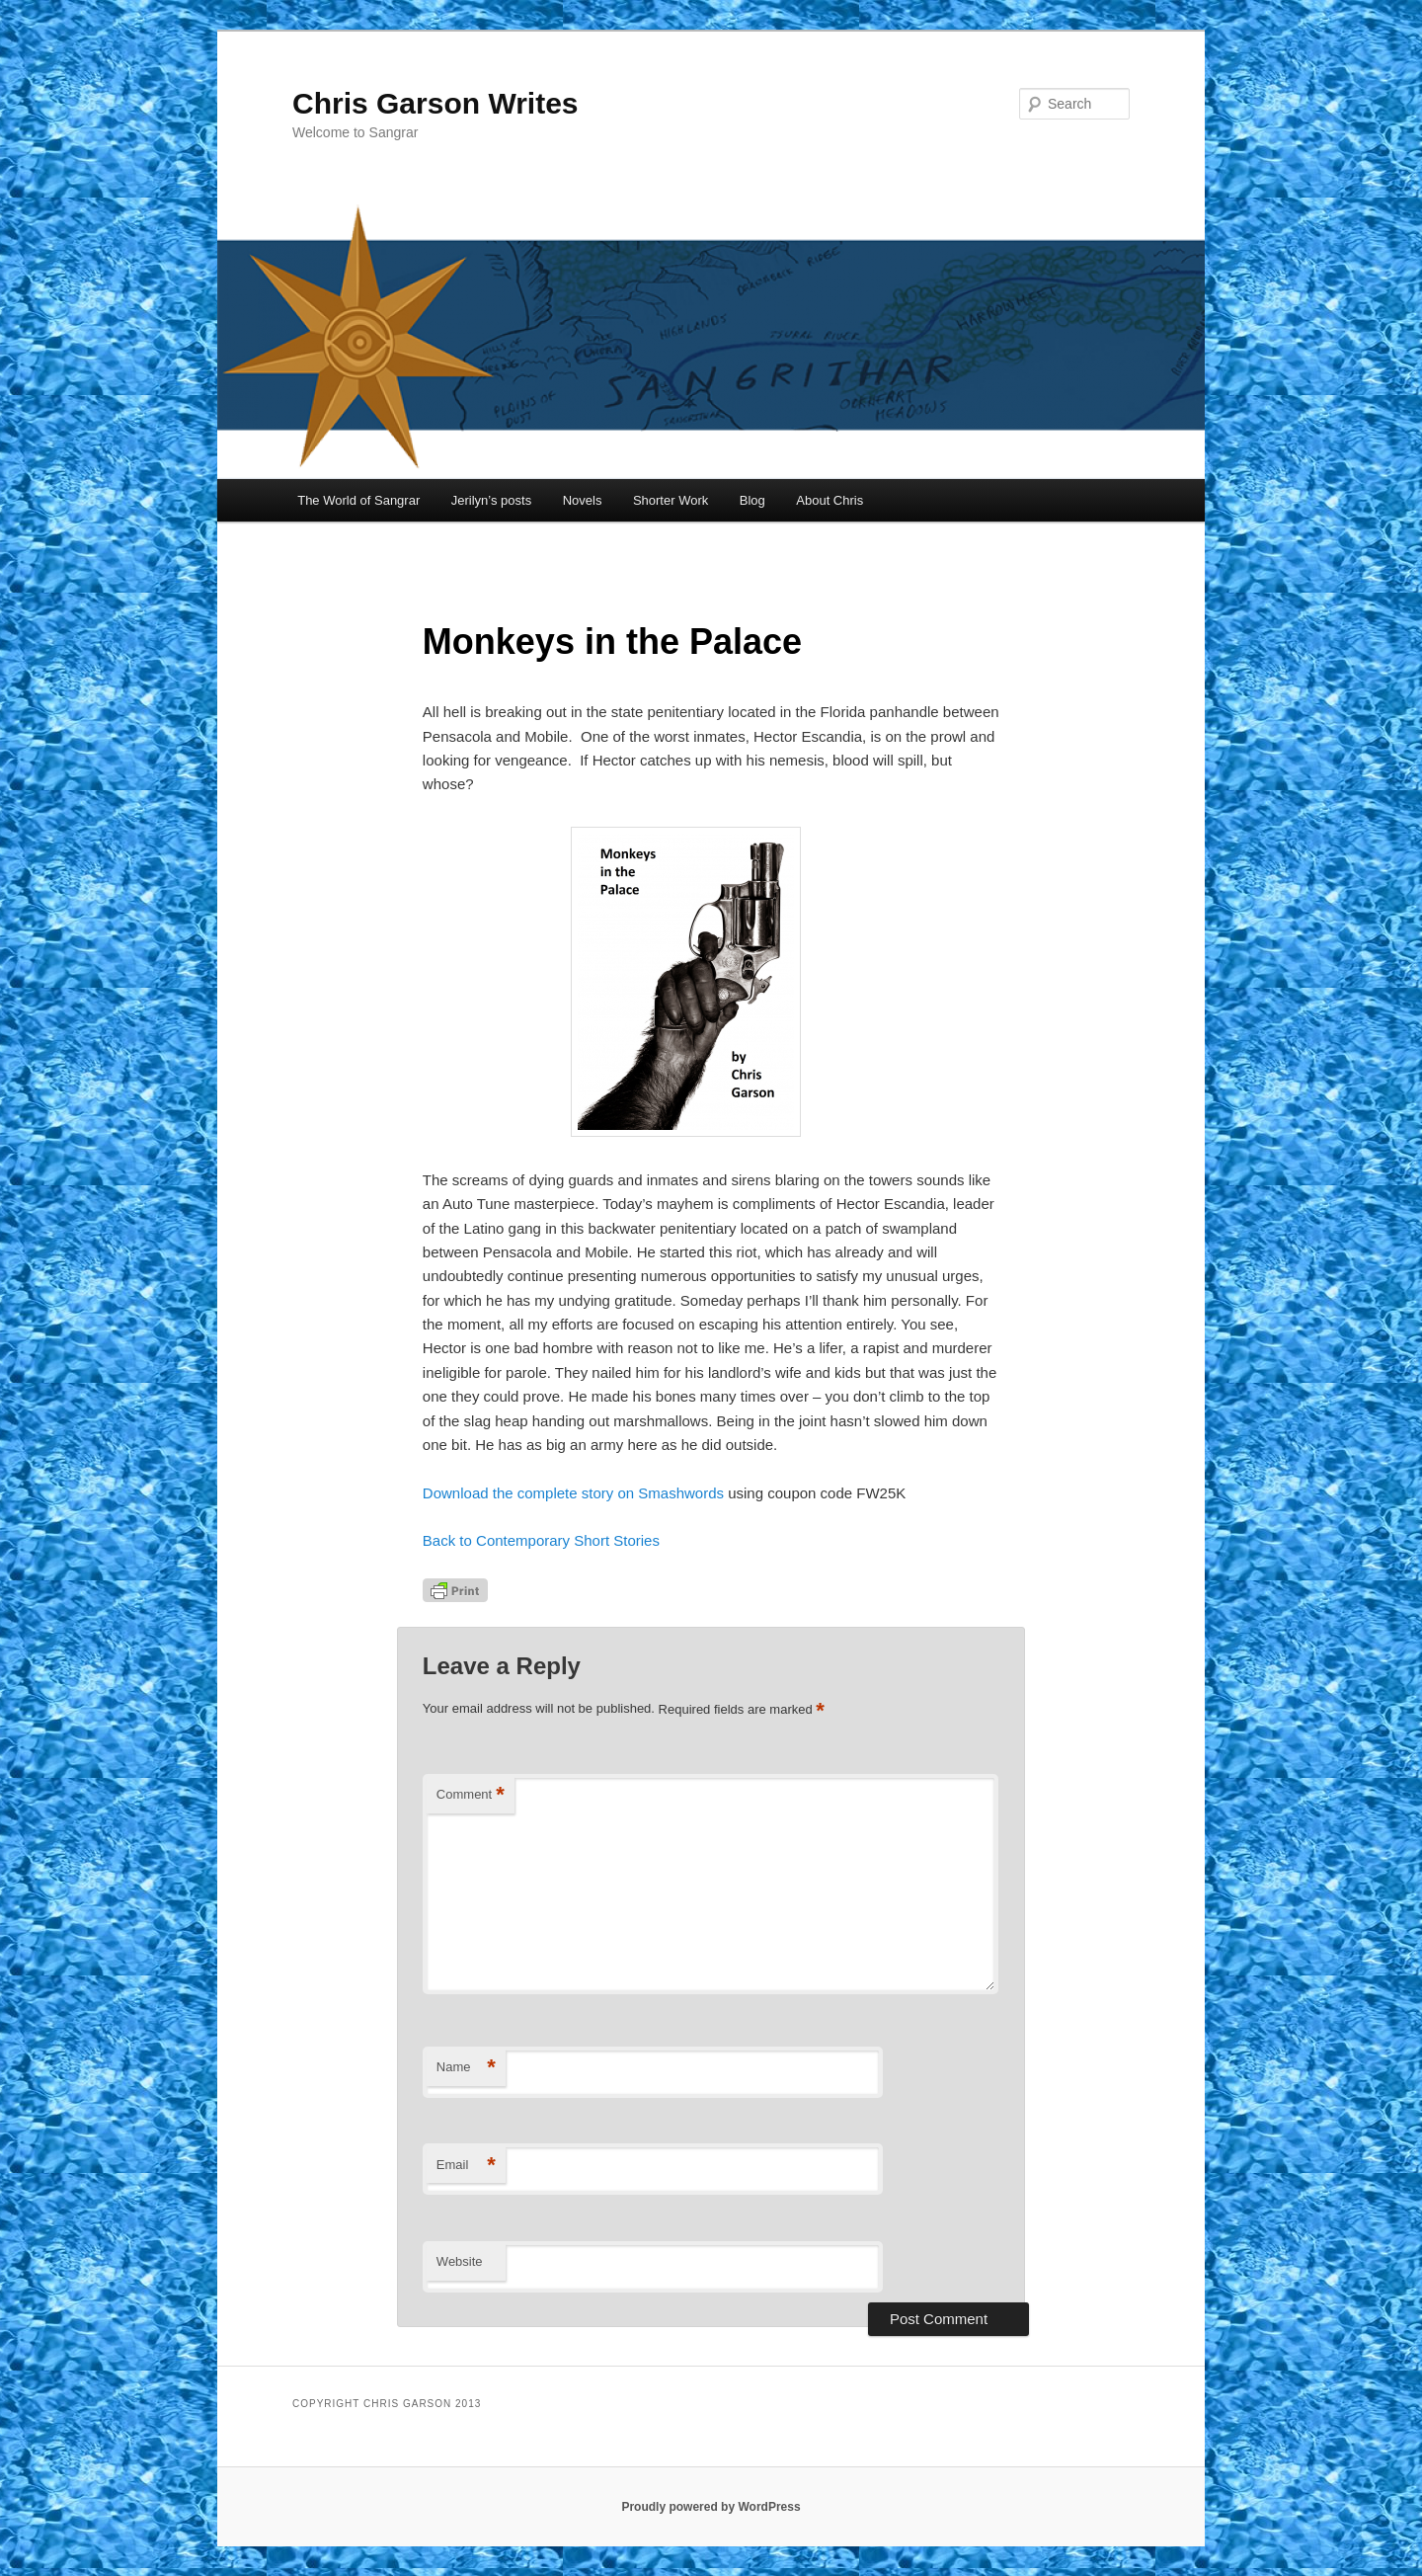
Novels (582, 500)
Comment (470, 1795)
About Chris (829, 500)
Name (466, 2067)
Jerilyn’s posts (491, 500)
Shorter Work (670, 500)
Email (466, 2165)
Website (459, 2261)
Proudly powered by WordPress (710, 2507)
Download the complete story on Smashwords (575, 1493)
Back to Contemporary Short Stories (541, 1540)
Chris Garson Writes (435, 103)
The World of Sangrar (358, 500)
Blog (752, 500)
